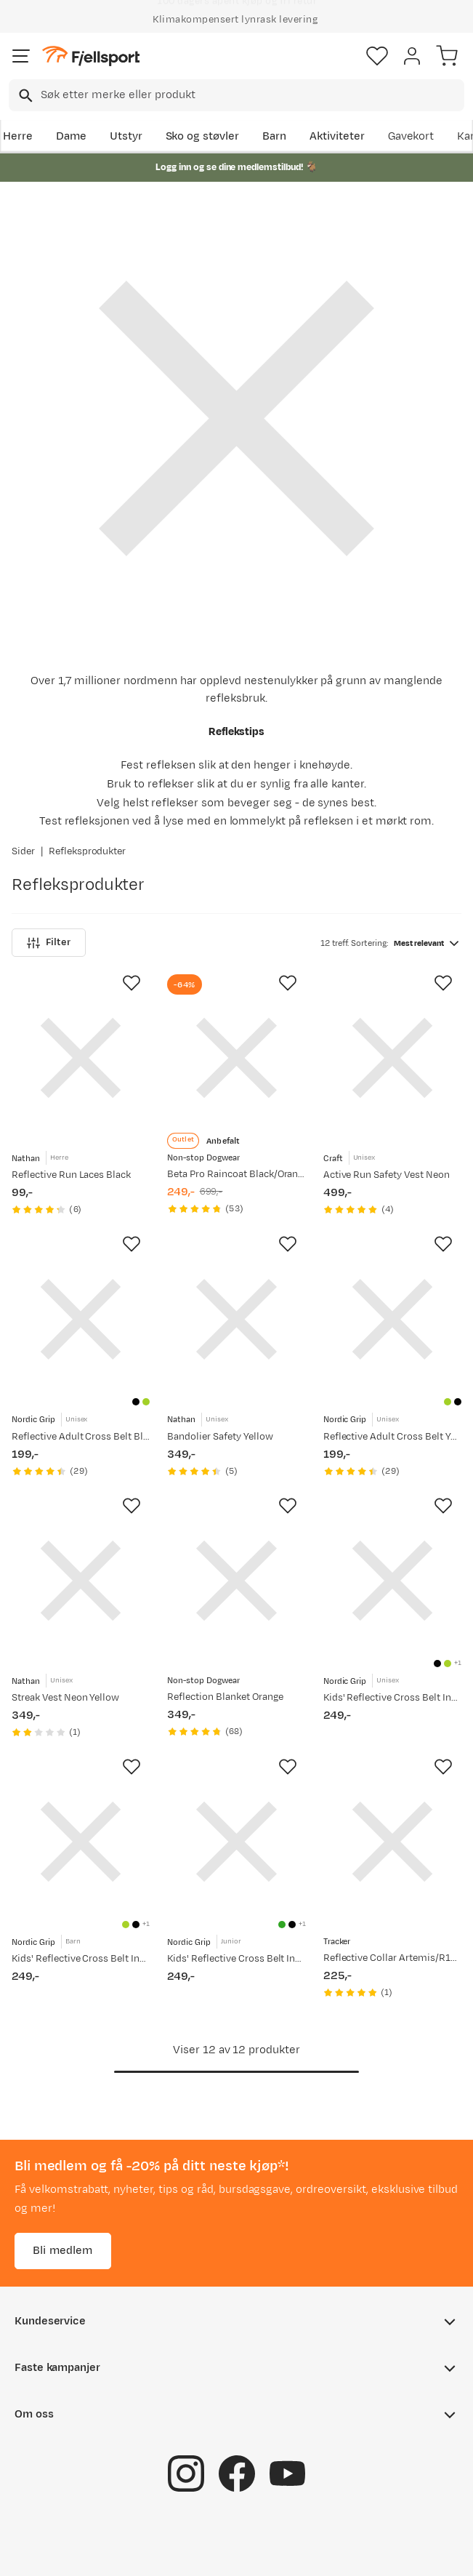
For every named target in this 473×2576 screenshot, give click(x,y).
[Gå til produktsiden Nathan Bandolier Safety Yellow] (236, 1319)
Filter (48, 943)
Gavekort (411, 136)
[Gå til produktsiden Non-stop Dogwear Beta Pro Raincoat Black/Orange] (236, 1058)
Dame (71, 136)
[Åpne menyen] (21, 56)
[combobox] (236, 95)
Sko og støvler (203, 136)
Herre (18, 136)
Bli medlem (63, 2250)
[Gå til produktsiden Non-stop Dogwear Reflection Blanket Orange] (236, 1581)
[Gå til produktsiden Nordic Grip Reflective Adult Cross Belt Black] (81, 1319)
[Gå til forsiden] (91, 56)
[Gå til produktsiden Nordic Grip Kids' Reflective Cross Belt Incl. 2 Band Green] (236, 1842)
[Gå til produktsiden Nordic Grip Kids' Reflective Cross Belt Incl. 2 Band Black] (392, 1581)
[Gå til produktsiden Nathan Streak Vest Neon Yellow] (81, 1581)
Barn (274, 136)
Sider (23, 851)
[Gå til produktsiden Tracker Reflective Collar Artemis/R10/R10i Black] (392, 1842)
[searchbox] (251, 95)
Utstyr (126, 136)
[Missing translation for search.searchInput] (24, 95)
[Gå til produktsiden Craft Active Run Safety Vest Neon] (392, 1058)
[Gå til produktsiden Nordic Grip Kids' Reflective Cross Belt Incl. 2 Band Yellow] (81, 1842)
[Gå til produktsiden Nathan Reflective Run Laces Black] (81, 1058)
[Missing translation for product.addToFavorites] (131, 983)
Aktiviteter (337, 136)
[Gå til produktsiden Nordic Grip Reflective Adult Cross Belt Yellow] (392, 1319)
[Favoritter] (377, 56)
